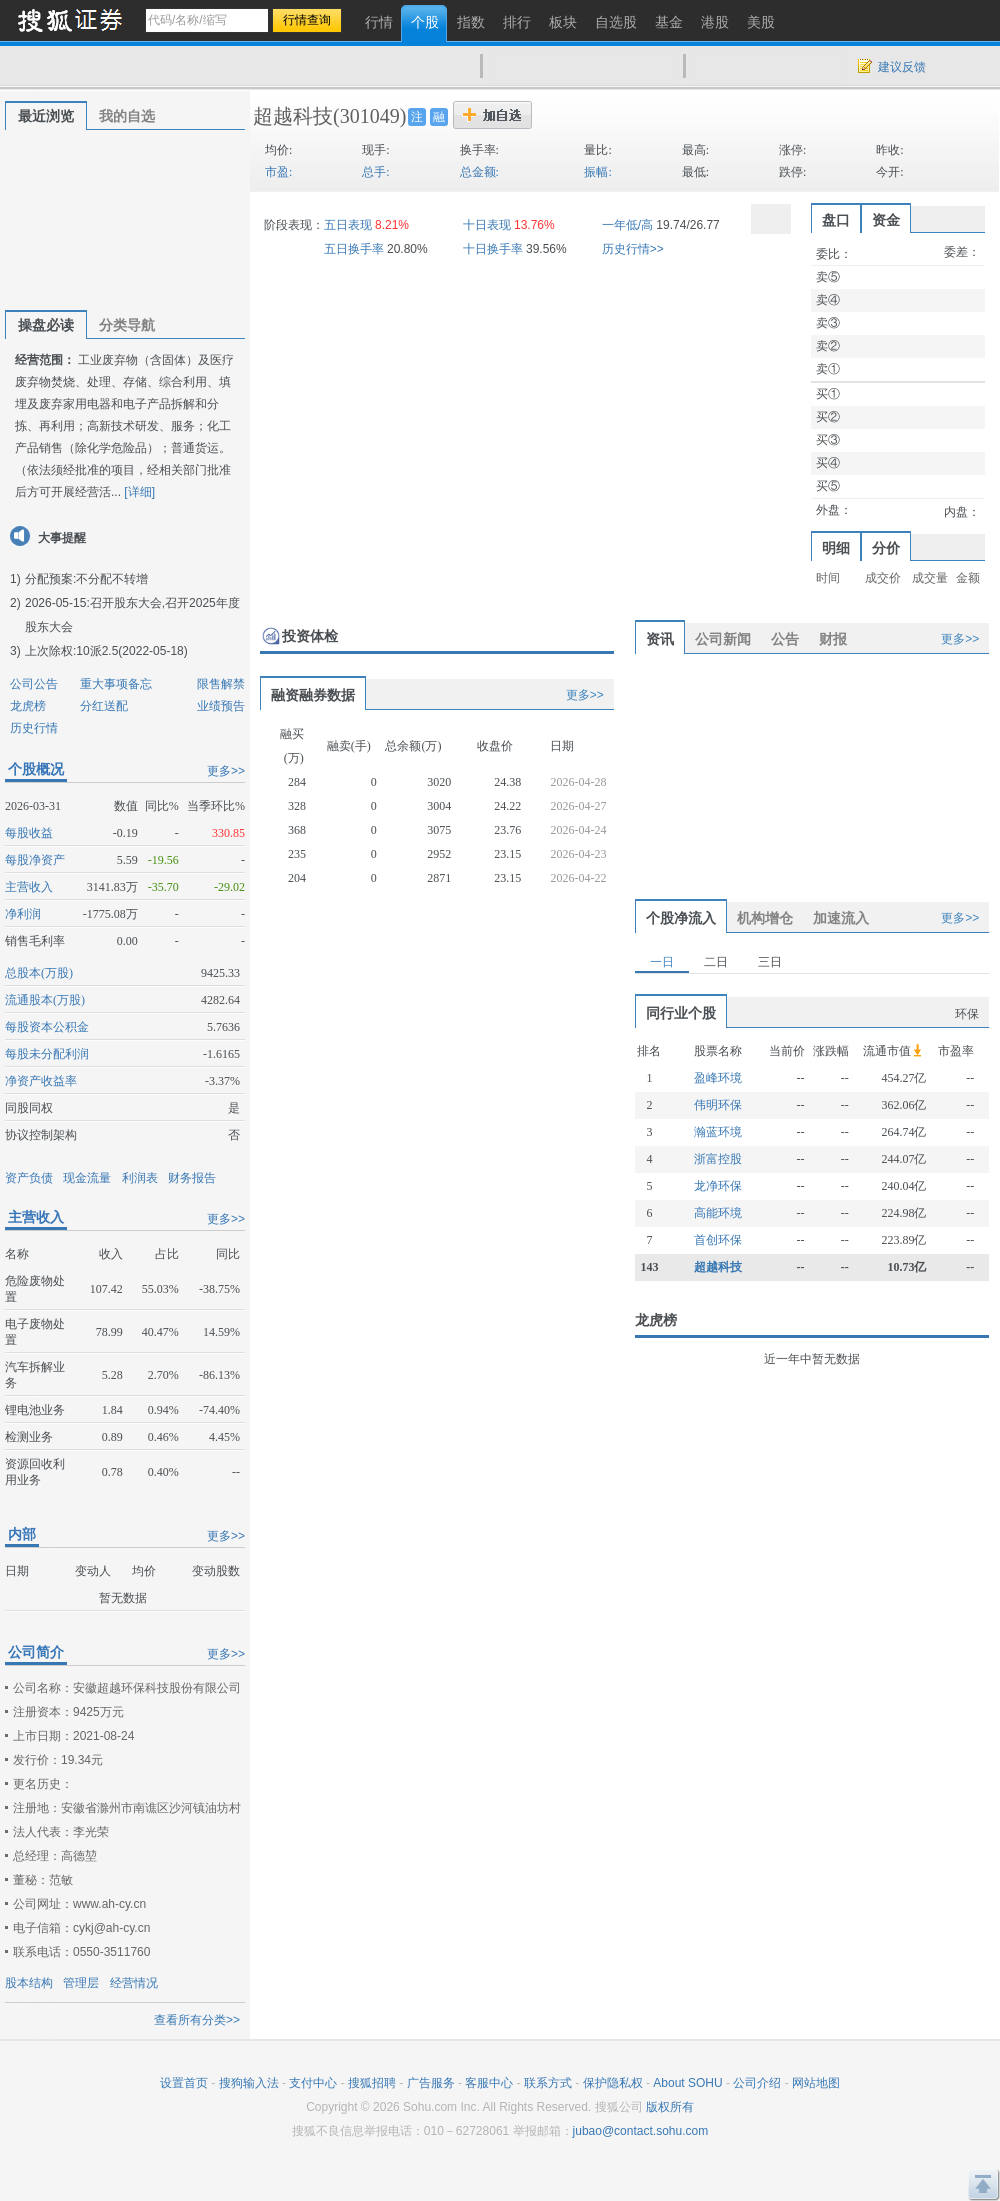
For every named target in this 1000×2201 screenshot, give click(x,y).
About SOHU (687, 2083)
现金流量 (87, 1178)
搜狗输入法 (249, 2083)
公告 (785, 639)
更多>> (226, 771)
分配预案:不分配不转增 (86, 579)
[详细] (139, 492)
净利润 (23, 914)
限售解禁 (221, 684)
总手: (375, 172)
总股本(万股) (39, 973)
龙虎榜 (28, 706)
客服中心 (489, 2083)
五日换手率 (354, 249)
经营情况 (134, 1983)
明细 (836, 548)
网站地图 (816, 2083)
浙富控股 (718, 1159)
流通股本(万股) (45, 1000)
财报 (833, 639)
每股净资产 (35, 860)
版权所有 (670, 2107)
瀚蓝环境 (718, 1132)
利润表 (140, 1178)
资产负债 (29, 1178)
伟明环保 (718, 1105)
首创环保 (718, 1240)
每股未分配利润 (47, 1054)
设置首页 (184, 2083)
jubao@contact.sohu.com (641, 2131)
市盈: (278, 172)
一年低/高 (627, 225)
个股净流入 (681, 918)
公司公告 (34, 684)
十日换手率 (493, 249)
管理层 (81, 1983)
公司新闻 (723, 639)
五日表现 (348, 225)
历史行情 (34, 728)
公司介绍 (757, 2083)
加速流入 (841, 918)
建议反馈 (902, 67)
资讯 (660, 639)
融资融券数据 (313, 695)
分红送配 (104, 706)
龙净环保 (718, 1186)
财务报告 (192, 1178)
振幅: (597, 172)
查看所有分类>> (197, 2020)
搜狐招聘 (372, 2083)
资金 (886, 220)
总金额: (479, 172)
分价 (886, 548)
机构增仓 (765, 918)
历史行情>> (633, 249)
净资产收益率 (41, 1081)
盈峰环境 (718, 1078)
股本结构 (29, 1983)
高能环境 (718, 1213)
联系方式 (548, 2083)
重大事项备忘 (116, 684)
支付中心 (313, 2083)
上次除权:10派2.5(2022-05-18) (106, 651)
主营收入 (29, 887)
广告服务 (431, 2083)
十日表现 (487, 225)
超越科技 (293, 116)
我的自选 (127, 116)
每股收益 (29, 833)
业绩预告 (221, 706)
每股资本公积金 (47, 1027)
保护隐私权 (613, 2083)
